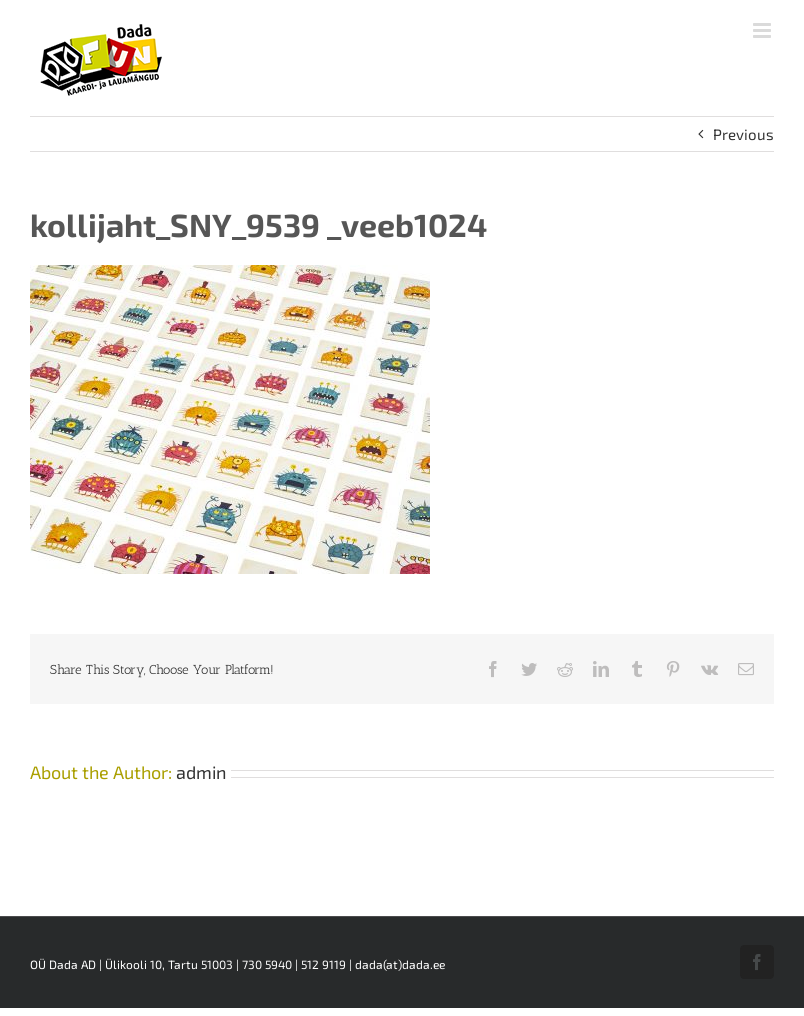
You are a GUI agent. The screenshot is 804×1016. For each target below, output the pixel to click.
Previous (743, 134)
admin (201, 772)
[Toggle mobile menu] (763, 30)
